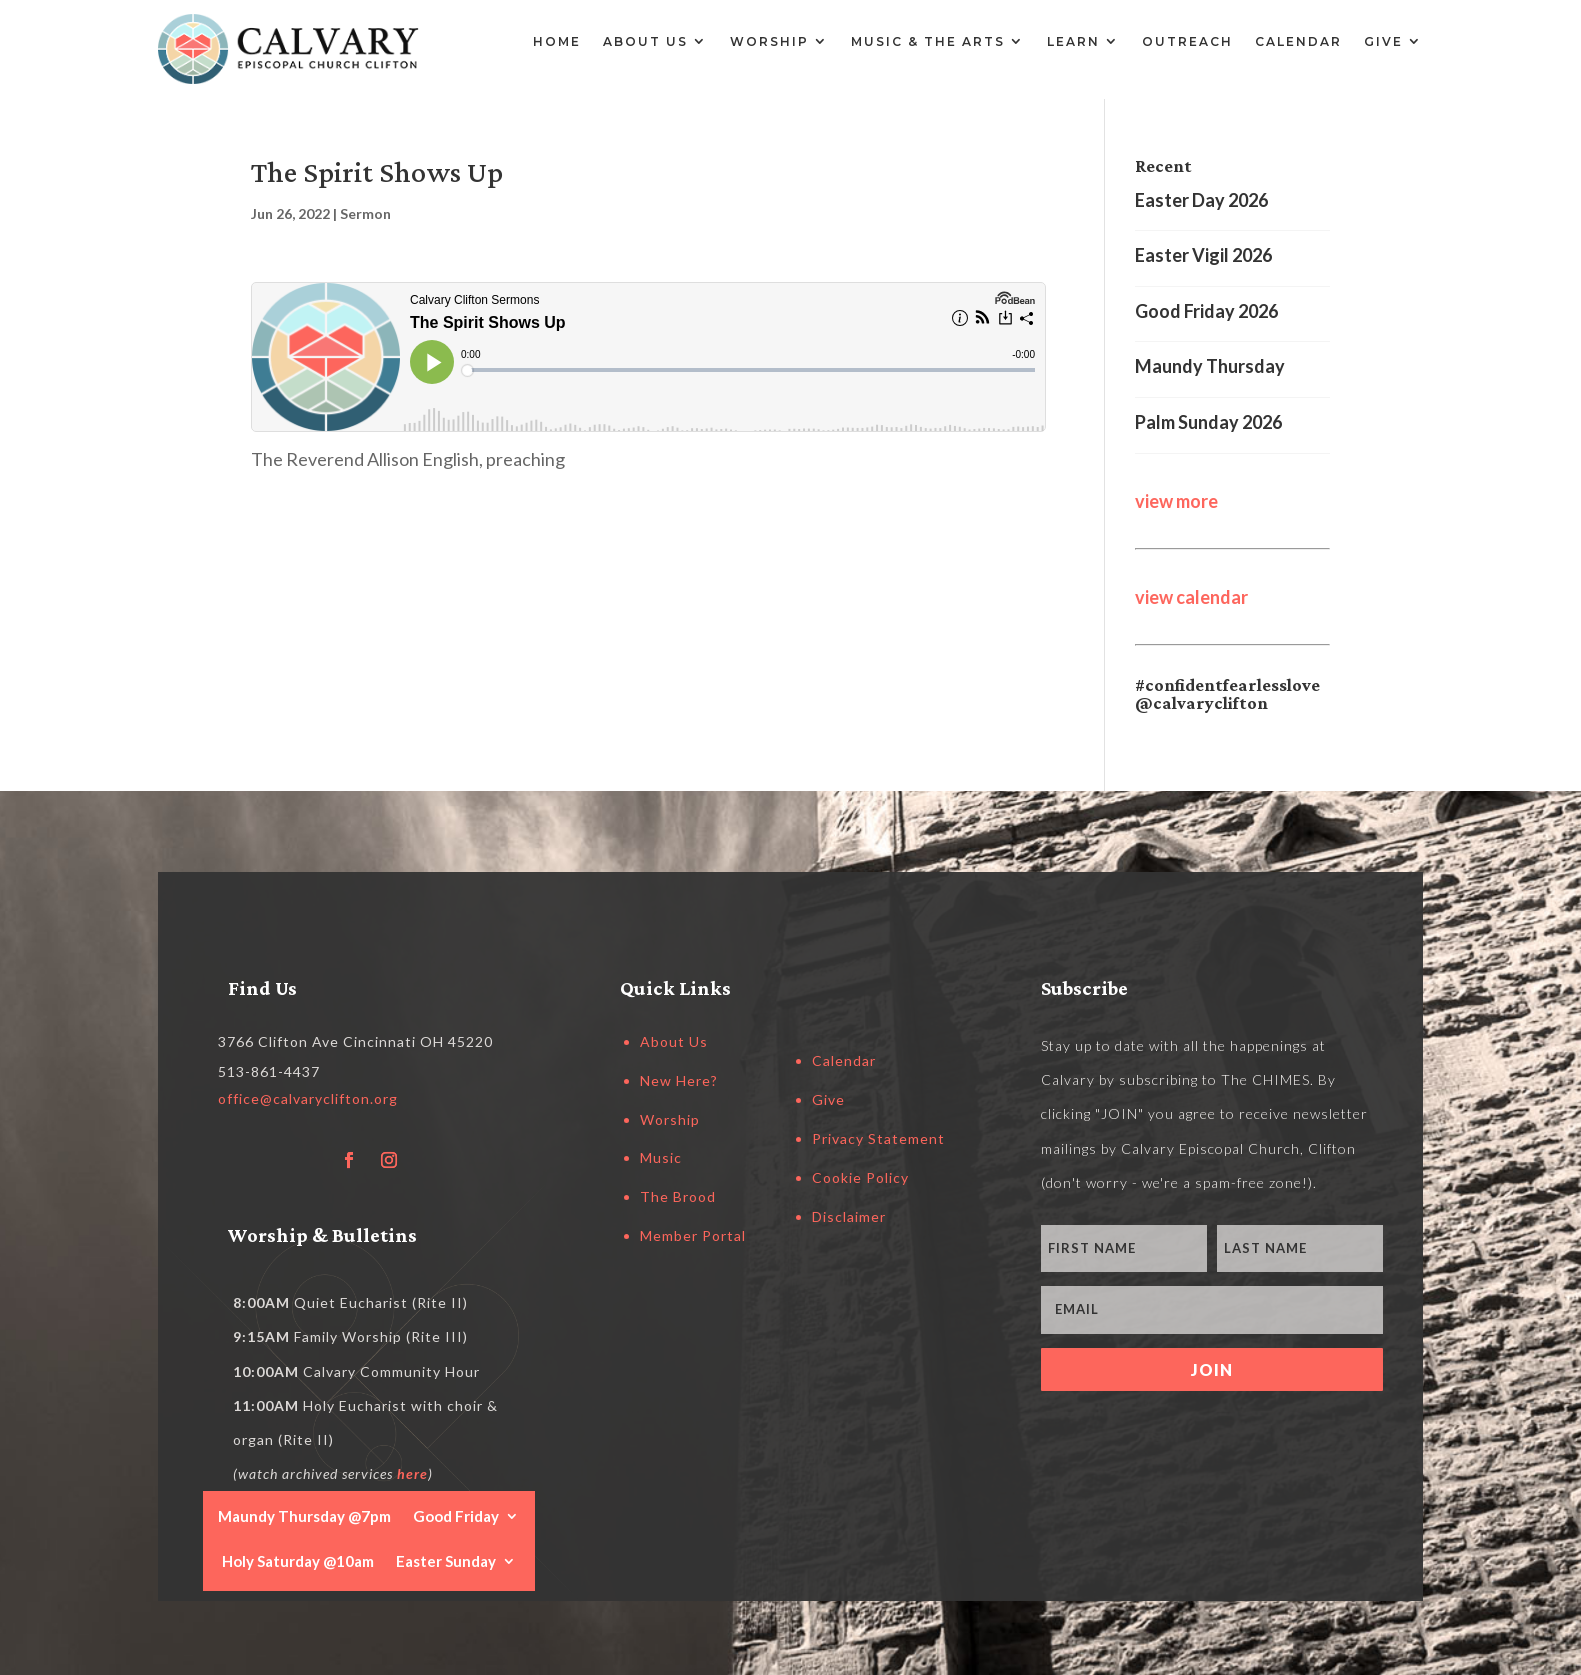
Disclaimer (849, 1216)
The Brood (678, 1196)
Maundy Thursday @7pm (304, 1515)
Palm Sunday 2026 (1208, 422)
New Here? (679, 1080)
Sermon (365, 213)
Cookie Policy (860, 1177)
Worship (769, 41)
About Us (645, 41)
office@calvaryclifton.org (308, 1098)
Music (661, 1157)
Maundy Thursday (1210, 366)
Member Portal (693, 1235)
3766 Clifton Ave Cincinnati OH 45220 (355, 1041)
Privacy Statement (878, 1138)
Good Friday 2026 (1206, 311)
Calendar (1298, 41)
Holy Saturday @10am (298, 1560)
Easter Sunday (446, 1560)
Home (557, 41)
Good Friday (456, 1515)
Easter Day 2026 (1201, 200)
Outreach (1187, 41)
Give (1383, 41)
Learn (1073, 41)
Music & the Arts (928, 41)
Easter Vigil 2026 (1203, 255)
